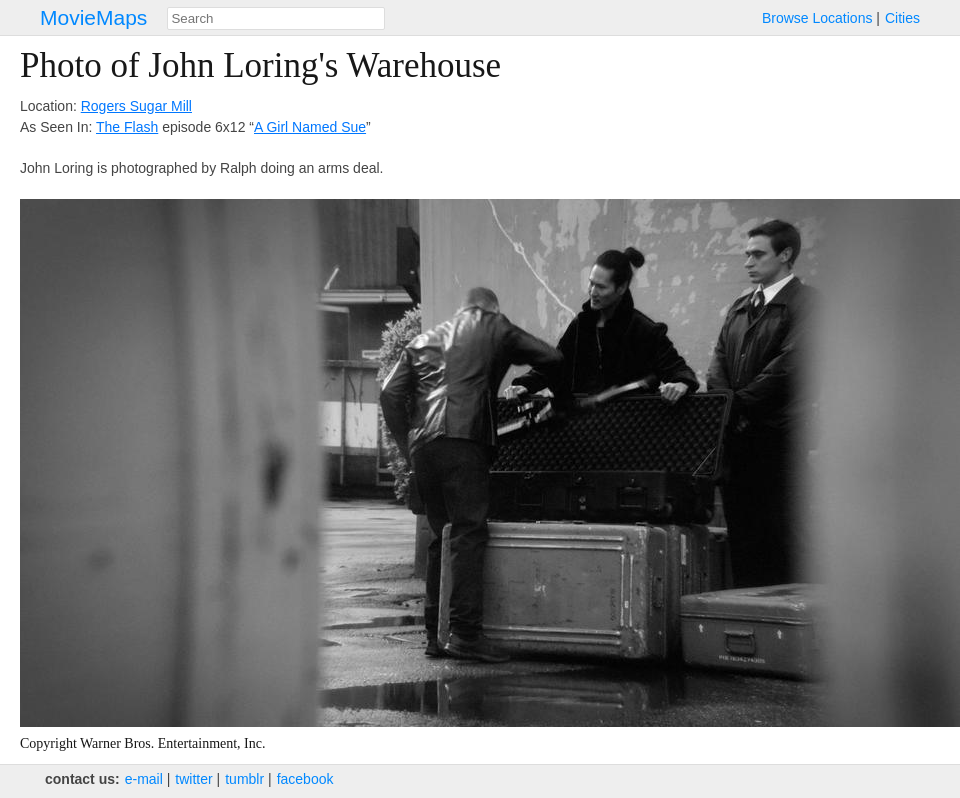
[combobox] (276, 18)
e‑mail (144, 779)
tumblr (244, 779)
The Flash (127, 127)
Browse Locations (817, 18)
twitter (193, 779)
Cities (902, 18)
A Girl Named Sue (310, 127)
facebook (305, 779)
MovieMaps (93, 17)
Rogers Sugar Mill (136, 106)
